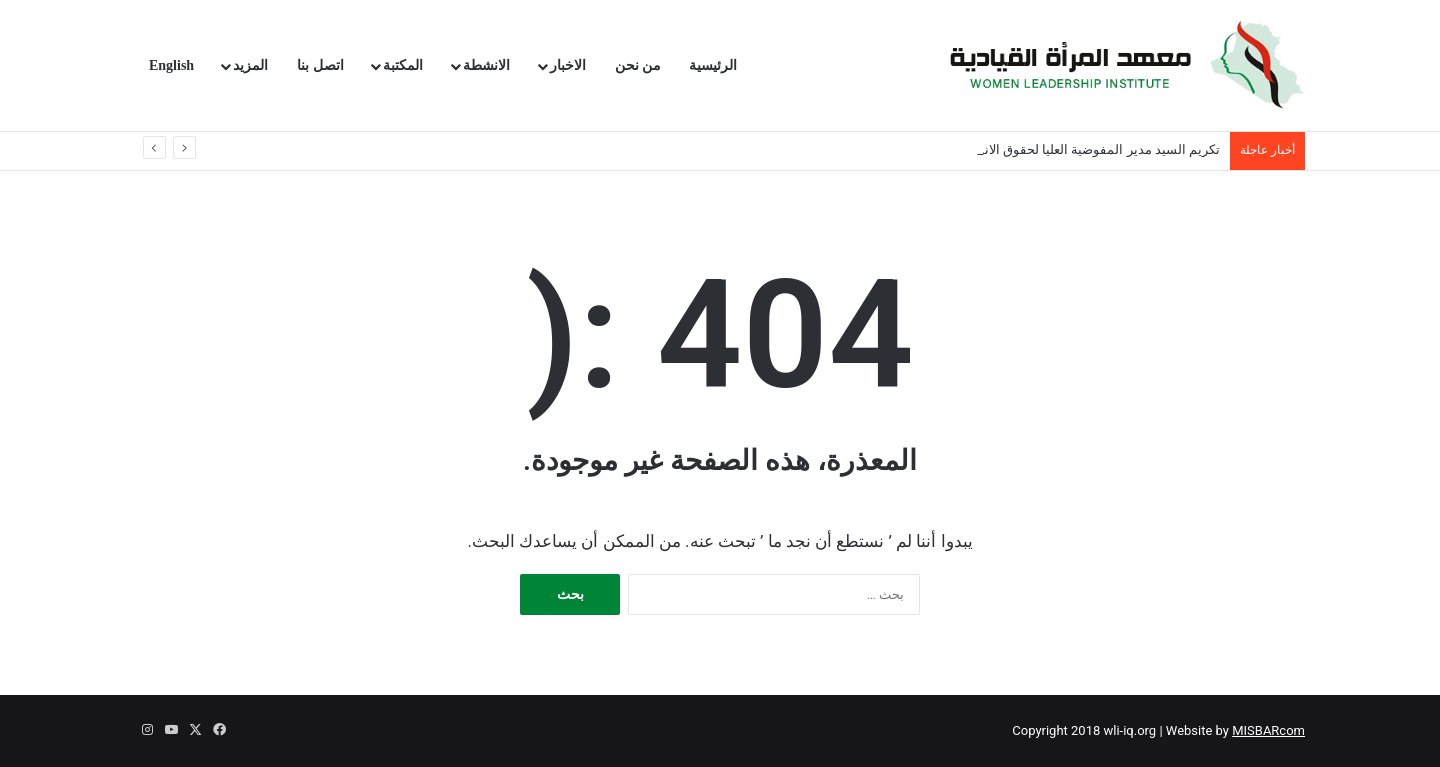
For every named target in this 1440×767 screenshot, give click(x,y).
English (171, 65)
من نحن (638, 65)
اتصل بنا (320, 65)
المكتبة (403, 65)
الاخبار (568, 65)
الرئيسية (713, 65)
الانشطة (486, 65)
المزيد (250, 65)
